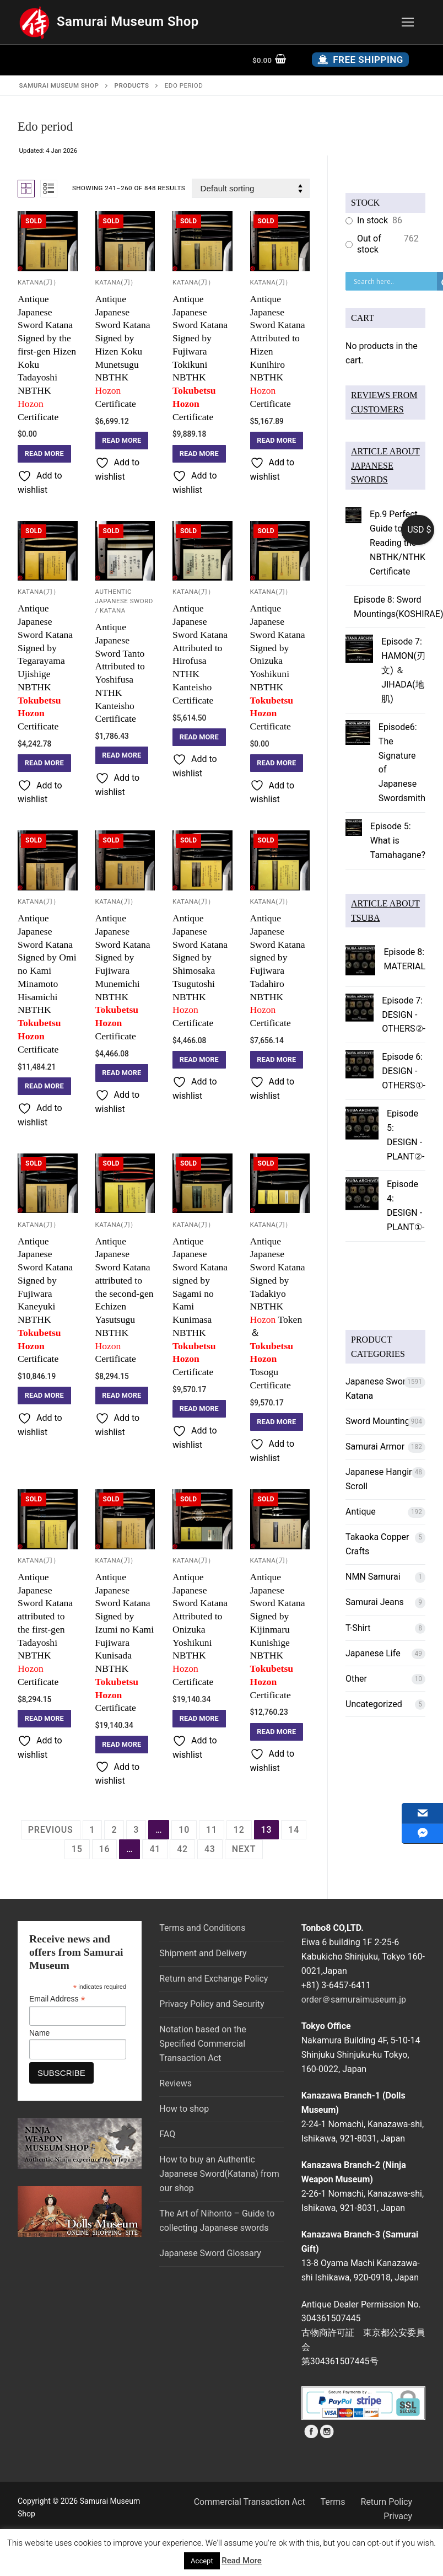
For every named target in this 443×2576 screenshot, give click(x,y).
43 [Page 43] (209, 1849)
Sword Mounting (377, 1421)
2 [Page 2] (114, 1829)
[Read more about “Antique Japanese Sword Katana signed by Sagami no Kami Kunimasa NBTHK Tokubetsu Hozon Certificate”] (199, 1409)
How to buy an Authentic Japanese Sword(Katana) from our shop (219, 2173)
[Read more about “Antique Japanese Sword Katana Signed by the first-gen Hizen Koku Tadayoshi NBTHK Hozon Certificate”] (44, 454)
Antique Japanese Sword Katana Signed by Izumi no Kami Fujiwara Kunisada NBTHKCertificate (125, 1642)
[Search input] (394, 281)
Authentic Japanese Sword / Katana (124, 601)
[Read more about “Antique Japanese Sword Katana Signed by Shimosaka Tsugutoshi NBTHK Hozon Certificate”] (199, 1060)
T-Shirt (357, 1628)
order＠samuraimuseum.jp (353, 1999)
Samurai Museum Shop (128, 21)
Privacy (397, 2516)
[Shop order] (251, 188)
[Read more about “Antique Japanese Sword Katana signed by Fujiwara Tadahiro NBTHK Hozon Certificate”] (277, 1060)
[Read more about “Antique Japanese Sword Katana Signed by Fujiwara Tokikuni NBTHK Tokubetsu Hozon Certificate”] (199, 454)
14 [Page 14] (293, 1829)
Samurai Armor (374, 1446)
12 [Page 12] (239, 1829)
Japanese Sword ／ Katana (383, 1388)
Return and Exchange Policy (213, 1978)
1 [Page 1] (92, 1829)
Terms (333, 2502)
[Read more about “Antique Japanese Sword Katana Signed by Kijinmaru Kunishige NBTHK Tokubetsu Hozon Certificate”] (277, 1732)
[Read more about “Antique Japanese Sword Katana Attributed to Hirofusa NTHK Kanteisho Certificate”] (199, 737)
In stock (372, 220)
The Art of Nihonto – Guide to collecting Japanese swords (216, 2220)
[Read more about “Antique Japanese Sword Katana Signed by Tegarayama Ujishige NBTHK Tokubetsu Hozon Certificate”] (44, 763)
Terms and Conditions (202, 1928)
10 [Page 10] (184, 1829)
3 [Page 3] (136, 1829)
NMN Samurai (373, 1576)
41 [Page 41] (154, 1849)
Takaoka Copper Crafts (377, 1544)
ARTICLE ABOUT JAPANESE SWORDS (385, 466)
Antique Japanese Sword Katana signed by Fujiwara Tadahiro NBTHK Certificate (277, 970)
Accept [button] (202, 2561)
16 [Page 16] (104, 1849)
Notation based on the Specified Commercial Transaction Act (202, 2043)
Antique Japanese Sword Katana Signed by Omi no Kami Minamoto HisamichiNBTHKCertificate (48, 984)
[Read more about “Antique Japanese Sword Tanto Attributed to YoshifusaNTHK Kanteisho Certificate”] (122, 755)
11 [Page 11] (211, 1829)
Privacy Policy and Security (211, 2004)
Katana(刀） (39, 282)
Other (356, 1678)
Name (39, 2032)
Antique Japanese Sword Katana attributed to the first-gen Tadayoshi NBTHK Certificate (45, 1629)
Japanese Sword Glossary (210, 2253)
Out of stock (369, 244)
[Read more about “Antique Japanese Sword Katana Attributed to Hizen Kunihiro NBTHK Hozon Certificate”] (277, 440)
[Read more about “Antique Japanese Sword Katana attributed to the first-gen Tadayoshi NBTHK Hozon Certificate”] (44, 1718)
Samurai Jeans (374, 1602)
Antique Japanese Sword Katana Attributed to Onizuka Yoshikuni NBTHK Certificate (200, 1629)
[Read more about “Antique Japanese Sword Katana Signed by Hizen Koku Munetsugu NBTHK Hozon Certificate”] (122, 440)
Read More (242, 2561)
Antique (360, 1511)
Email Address (57, 1999)
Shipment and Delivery (202, 1953)
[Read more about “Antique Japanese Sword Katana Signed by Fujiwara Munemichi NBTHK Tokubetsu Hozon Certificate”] (122, 1073)
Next (244, 1849)
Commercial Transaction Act (249, 2502)
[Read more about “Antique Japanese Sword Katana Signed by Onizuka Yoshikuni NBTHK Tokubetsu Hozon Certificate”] (277, 763)
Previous (50, 1829)
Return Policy (386, 2502)
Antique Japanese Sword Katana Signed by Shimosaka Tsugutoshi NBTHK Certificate (200, 970)
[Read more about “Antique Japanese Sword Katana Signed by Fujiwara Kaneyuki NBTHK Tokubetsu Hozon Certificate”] (44, 1395)
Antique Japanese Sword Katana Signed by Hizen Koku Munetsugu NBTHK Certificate (122, 351)
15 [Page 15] (77, 1849)
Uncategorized (373, 1704)
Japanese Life (373, 1653)
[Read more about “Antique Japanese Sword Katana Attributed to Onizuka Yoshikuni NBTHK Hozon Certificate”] (199, 1718)
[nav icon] (407, 22)
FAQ (167, 2134)
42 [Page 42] (182, 1849)
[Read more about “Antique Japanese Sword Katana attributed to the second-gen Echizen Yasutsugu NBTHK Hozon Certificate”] (122, 1395)
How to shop (184, 2108)
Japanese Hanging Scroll (382, 1479)
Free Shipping (360, 59)
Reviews (175, 2083)
